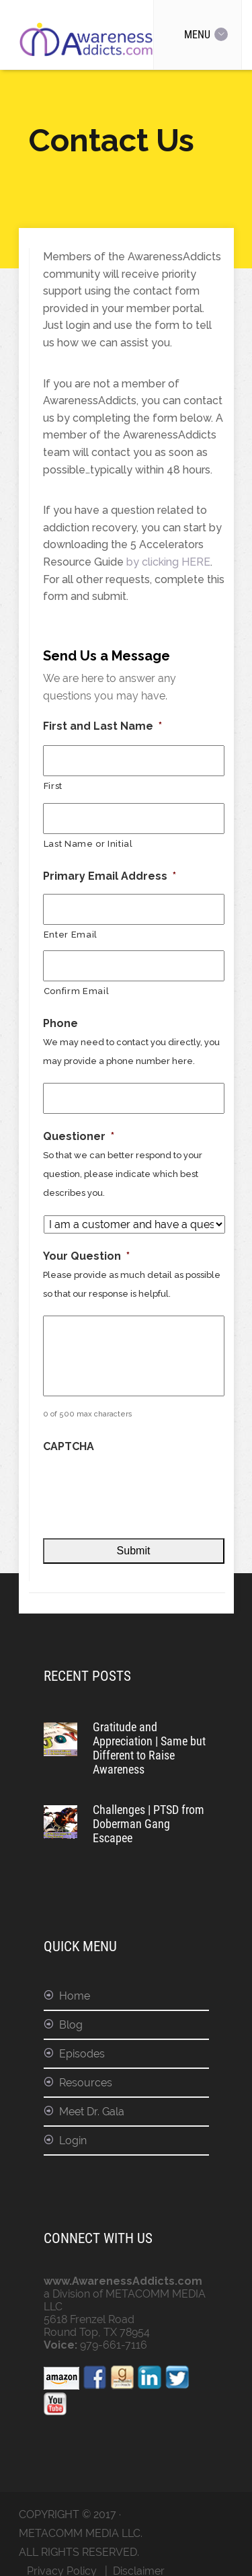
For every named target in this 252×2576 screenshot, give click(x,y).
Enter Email (70, 935)
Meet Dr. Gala (91, 2111)
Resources (85, 2082)
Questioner (78, 1136)
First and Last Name (102, 726)
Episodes (82, 2053)
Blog (71, 2024)
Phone (60, 1023)
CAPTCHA (68, 1446)
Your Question (86, 1256)
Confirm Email (77, 991)
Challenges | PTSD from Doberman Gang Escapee (148, 1824)
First (53, 786)
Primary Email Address (109, 876)
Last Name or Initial (88, 844)
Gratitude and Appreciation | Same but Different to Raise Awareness (149, 1748)
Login (73, 2140)
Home (74, 1996)
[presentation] (145, 1488)
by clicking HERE (168, 562)
